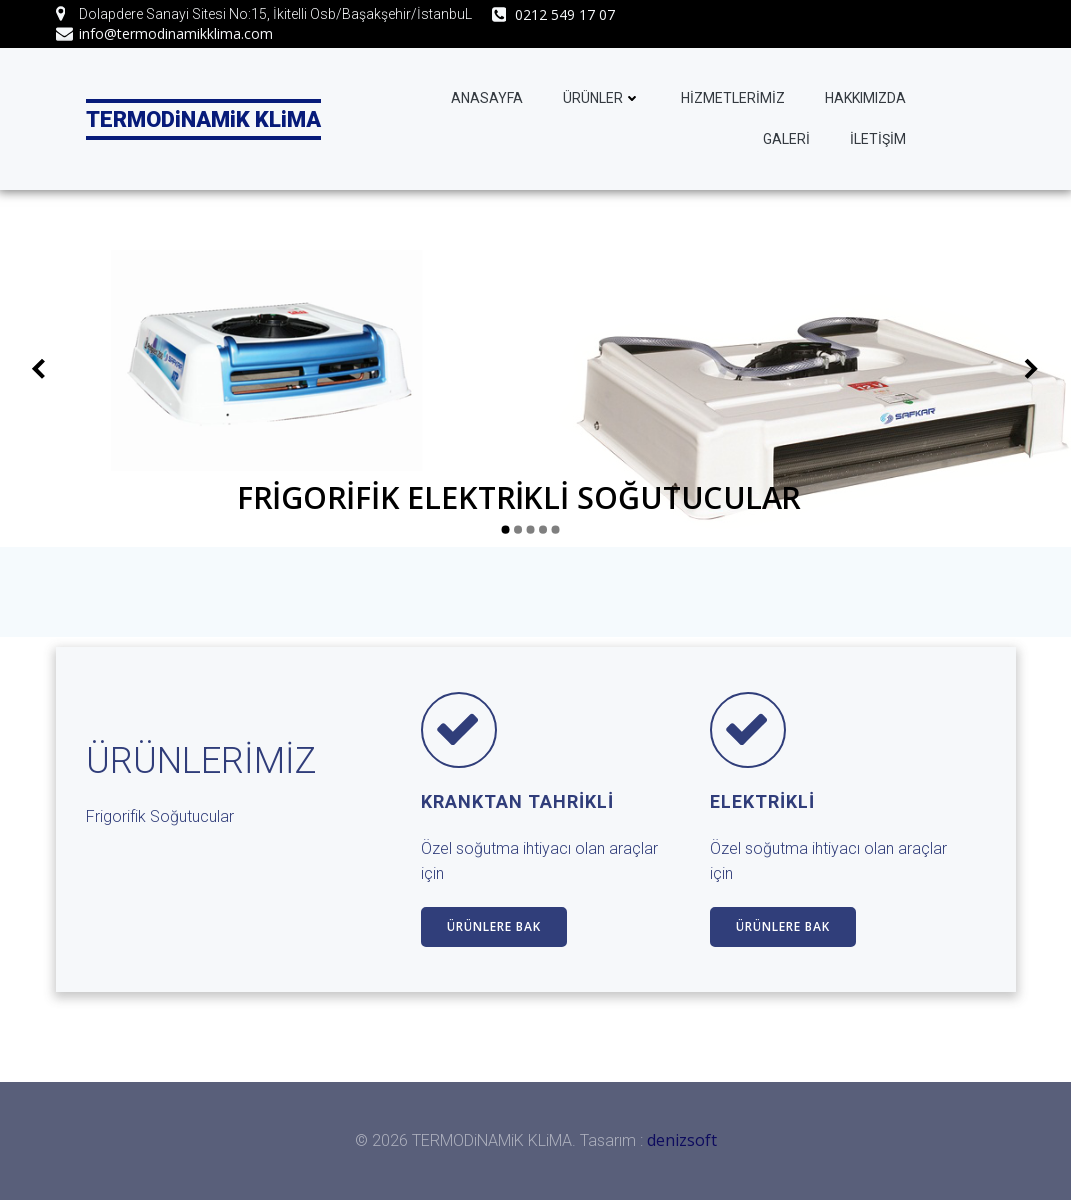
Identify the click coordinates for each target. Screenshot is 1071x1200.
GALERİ (786, 139)
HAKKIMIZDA (865, 98)
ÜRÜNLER (602, 98)
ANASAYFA (487, 98)
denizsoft (682, 1140)
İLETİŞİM (878, 139)
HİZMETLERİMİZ (733, 98)
